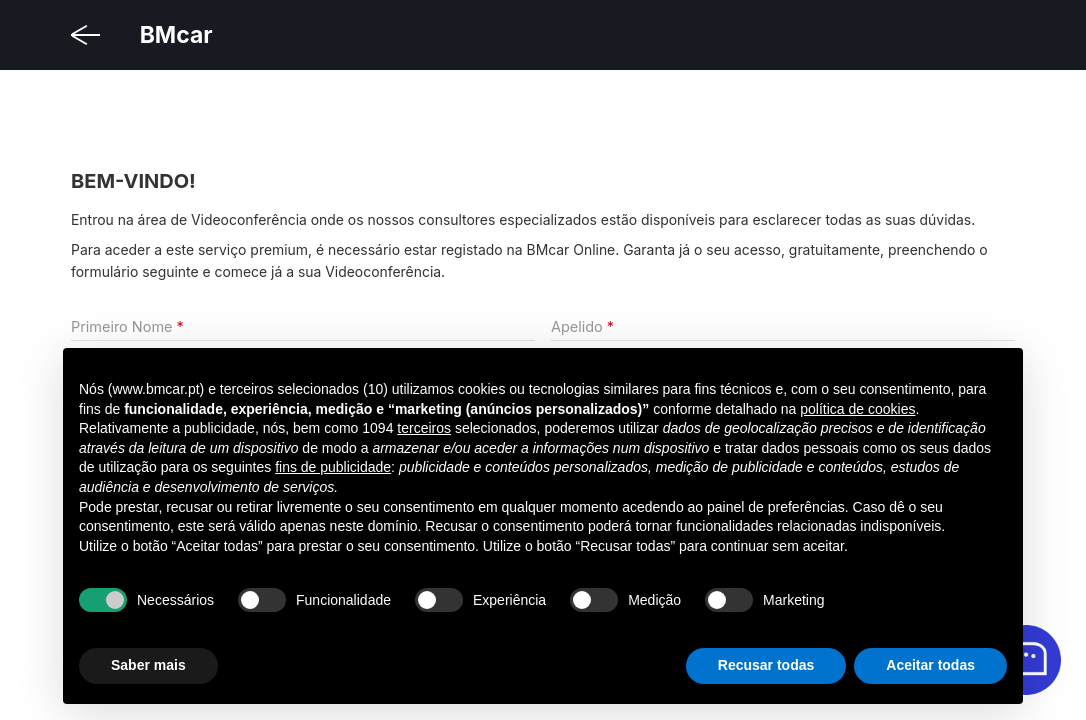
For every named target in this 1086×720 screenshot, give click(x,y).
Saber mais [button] (148, 665)
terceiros (424, 428)
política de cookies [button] (857, 409)
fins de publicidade (333, 467)
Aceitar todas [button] (930, 665)
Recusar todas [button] (766, 665)
